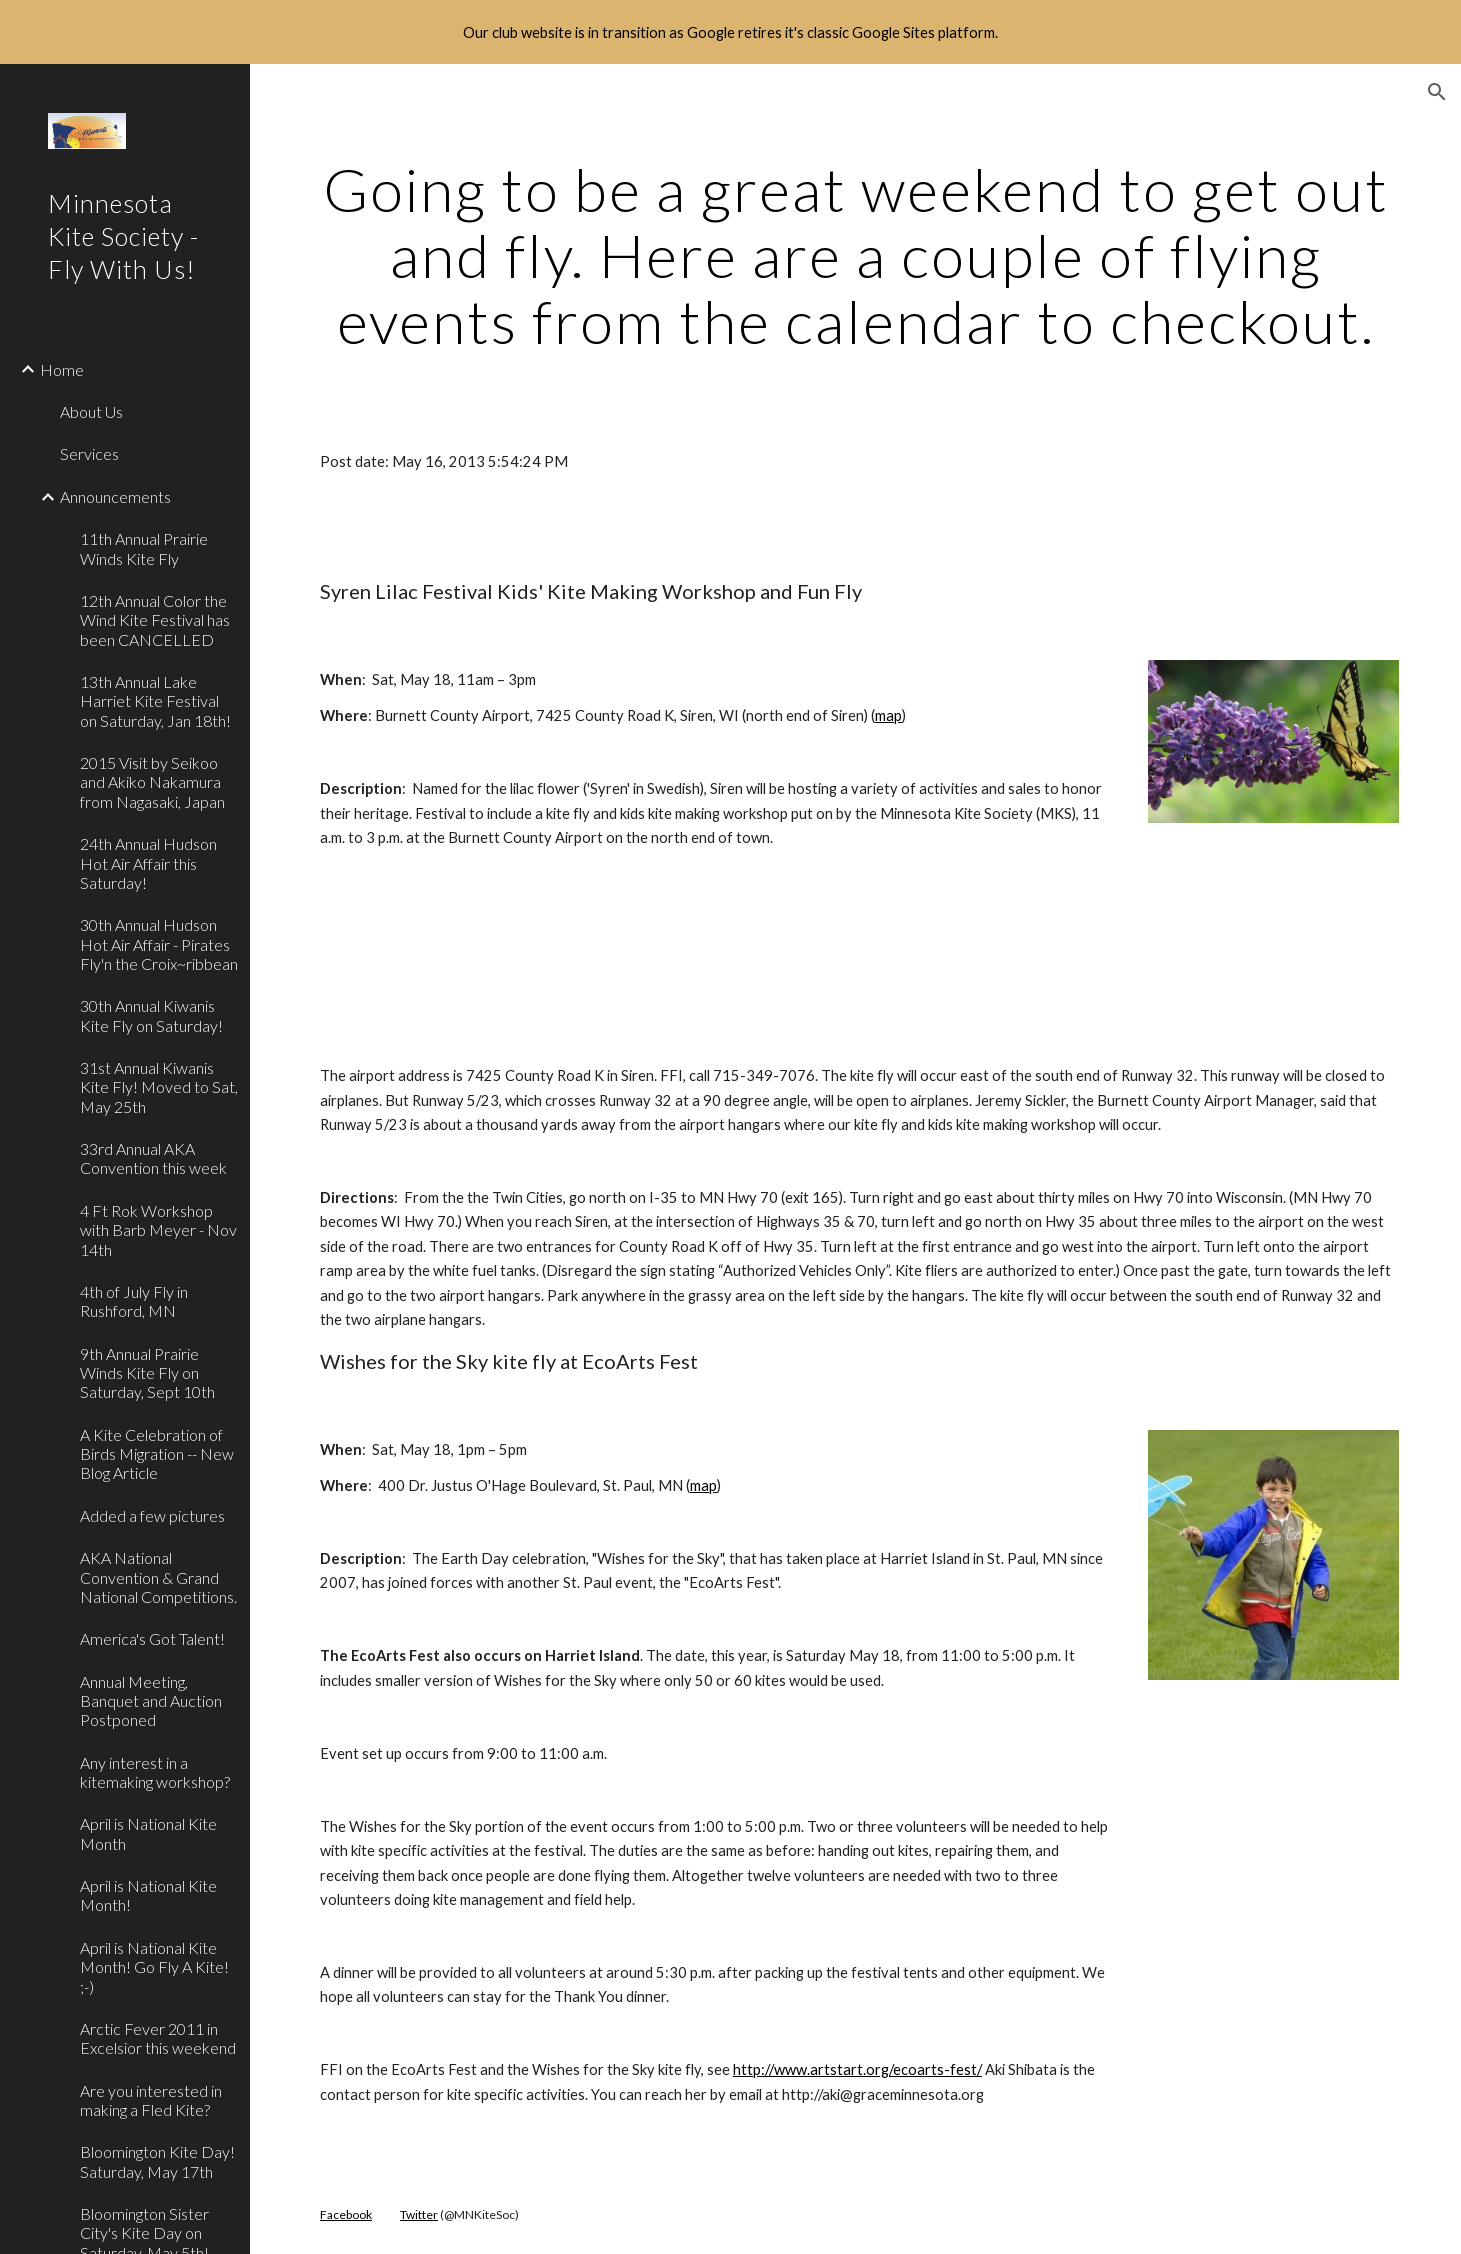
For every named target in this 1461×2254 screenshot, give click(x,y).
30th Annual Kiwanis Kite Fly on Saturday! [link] (151, 1015)
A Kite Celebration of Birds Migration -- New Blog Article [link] (157, 1454)
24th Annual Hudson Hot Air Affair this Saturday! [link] (148, 863)
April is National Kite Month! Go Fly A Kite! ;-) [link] (154, 1967)
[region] (730, 32)
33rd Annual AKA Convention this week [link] (153, 1158)
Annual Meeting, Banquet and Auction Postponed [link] (151, 1701)
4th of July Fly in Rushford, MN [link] (134, 1301)
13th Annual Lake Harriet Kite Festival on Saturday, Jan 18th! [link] (155, 701)
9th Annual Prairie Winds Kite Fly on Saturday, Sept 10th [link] (147, 1373)
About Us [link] (91, 411)
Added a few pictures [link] (152, 1515)
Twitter (419, 2214)
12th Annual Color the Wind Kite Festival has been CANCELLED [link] (155, 620)
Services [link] (89, 453)
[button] (1437, 92)
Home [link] (62, 369)
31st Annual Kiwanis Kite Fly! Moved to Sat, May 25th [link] (159, 1087)
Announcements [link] (115, 496)
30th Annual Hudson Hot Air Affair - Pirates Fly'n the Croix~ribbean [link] (159, 944)
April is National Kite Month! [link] (148, 1895)
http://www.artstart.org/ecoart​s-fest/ (857, 2069)
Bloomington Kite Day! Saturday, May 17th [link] (157, 2161)
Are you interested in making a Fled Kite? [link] (151, 2100)
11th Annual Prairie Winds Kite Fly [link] (144, 548)
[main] (855, 255)
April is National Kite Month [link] (148, 1833)
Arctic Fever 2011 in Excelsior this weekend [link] (158, 2038)
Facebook (346, 2214)
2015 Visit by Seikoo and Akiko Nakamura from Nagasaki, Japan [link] (152, 782)
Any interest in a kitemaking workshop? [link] (155, 1772)
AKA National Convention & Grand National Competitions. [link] (158, 1577)
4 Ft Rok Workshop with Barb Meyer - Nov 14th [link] (158, 1230)
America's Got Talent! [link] (152, 1638)
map (888, 715)
